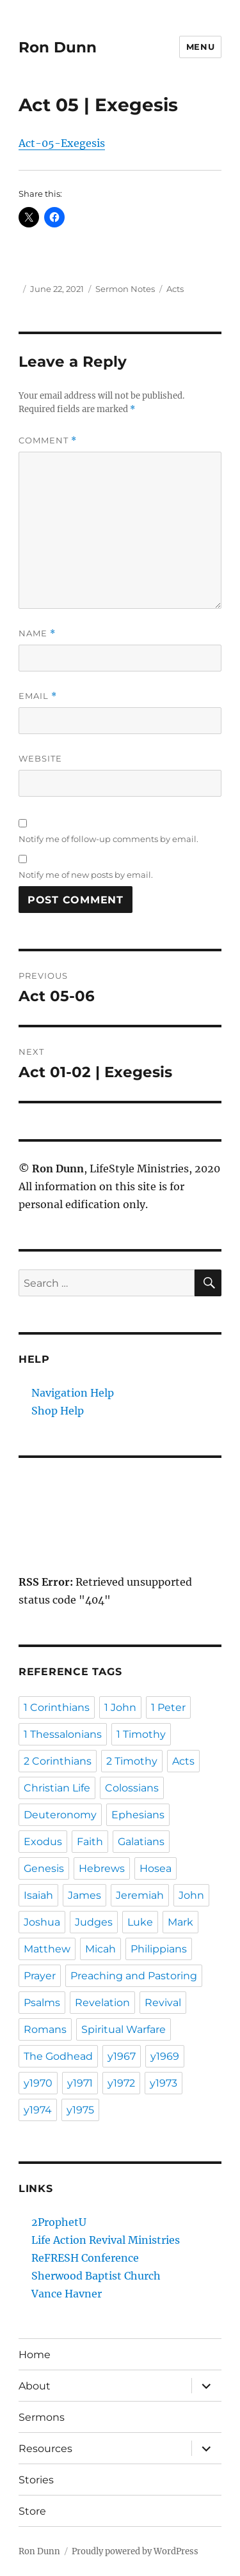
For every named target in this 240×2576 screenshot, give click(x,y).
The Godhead (58, 2056)
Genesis (44, 1868)
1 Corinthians (57, 1707)
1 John (120, 1707)
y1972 (121, 2083)
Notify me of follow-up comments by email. (108, 839)
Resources (45, 2448)
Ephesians (137, 1815)
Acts (175, 289)
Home (35, 2355)
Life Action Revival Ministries (105, 2240)
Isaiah (38, 1895)
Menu (200, 47)
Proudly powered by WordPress (135, 2551)
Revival (163, 2003)
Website (40, 758)
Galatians (141, 1842)
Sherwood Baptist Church (96, 2275)
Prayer (40, 1976)
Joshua (42, 1922)
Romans (45, 2029)
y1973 (163, 2083)
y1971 (80, 2083)
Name (37, 633)
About (35, 2386)
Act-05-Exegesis (62, 143)
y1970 (38, 2083)
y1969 (164, 2056)
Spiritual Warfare (123, 2029)
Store (32, 2511)
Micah (100, 1949)
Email (38, 696)
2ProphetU (58, 2222)
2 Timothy (131, 1761)
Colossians (132, 1788)
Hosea (156, 1868)
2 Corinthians (58, 1761)
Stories (36, 2480)
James (84, 1895)
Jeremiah (140, 1895)
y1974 (38, 2110)
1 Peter (168, 1707)
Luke (140, 1922)
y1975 (80, 2110)
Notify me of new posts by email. (86, 875)
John (191, 1895)
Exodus (43, 1842)
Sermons (42, 2417)
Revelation (102, 2003)
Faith (90, 1842)
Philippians (159, 1949)
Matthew (47, 1949)
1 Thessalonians (63, 1734)
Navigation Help (72, 1392)
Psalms (42, 2003)
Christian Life (57, 1788)
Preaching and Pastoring (133, 1976)
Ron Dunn (58, 47)
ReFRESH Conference (85, 2257)
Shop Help (57, 1410)
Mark (180, 1922)
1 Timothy (141, 1734)
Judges (94, 1922)
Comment (48, 440)
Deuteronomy (60, 1815)
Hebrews (102, 1868)
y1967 (122, 2056)
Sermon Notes (125, 289)
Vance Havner (66, 2293)
